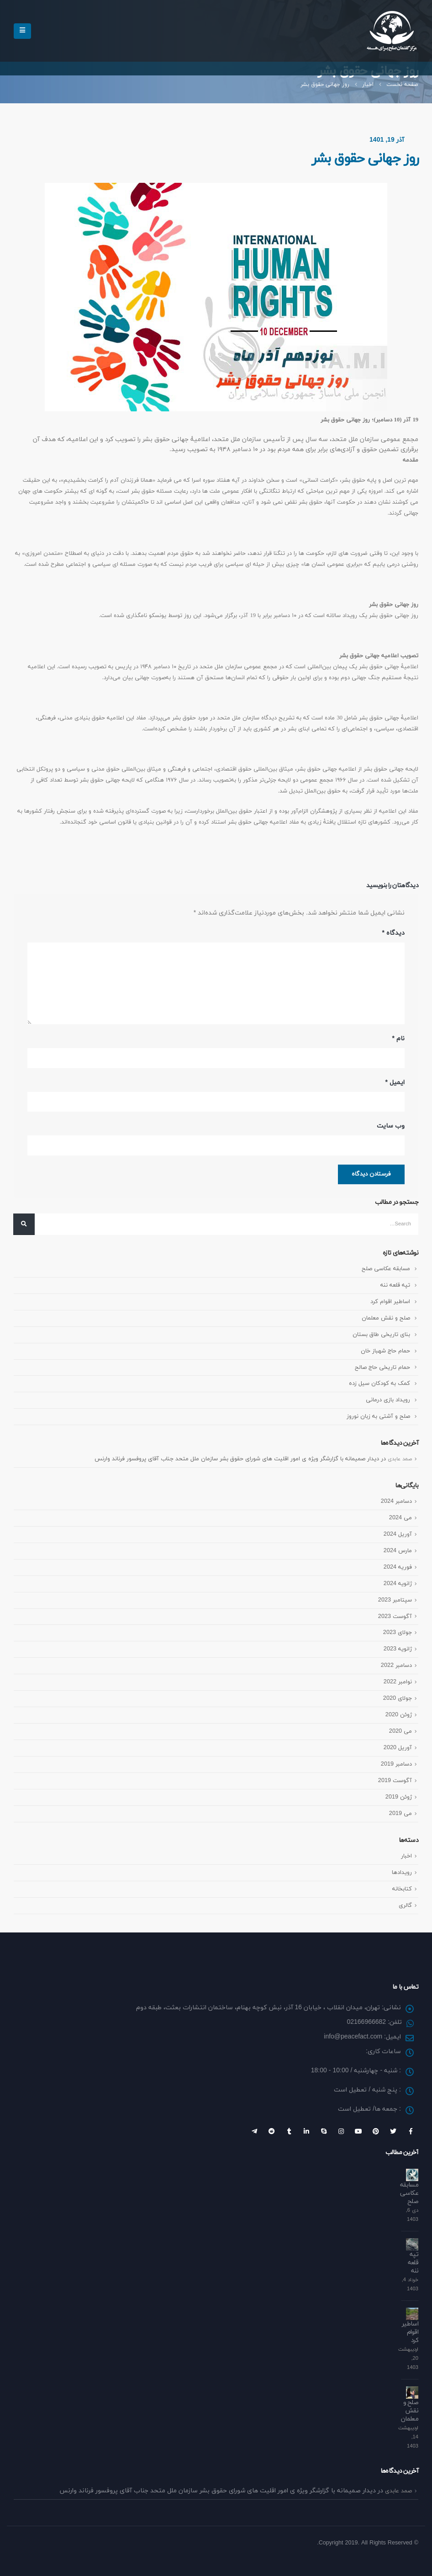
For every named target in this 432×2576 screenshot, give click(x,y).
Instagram (341, 2131)
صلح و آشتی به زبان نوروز (378, 1417)
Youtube (358, 2131)
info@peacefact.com (353, 2037)
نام (398, 1038)
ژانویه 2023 (397, 1649)
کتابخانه (402, 1889)
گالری (405, 1905)
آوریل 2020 (397, 1748)
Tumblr (289, 2131)
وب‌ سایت (391, 1126)
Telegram (254, 2131)
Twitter (393, 2131)
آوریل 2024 (397, 1534)
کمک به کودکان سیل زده (379, 1384)
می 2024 (400, 1518)
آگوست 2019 (394, 1781)
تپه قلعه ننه (394, 1286)
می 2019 (400, 1814)
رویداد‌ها (402, 1872)
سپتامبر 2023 (394, 1600)
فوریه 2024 (397, 1567)
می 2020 (400, 1732)
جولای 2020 (397, 1699)
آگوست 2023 (394, 1617)
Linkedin (306, 2131)
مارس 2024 (397, 1551)
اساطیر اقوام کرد (389, 1302)
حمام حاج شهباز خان (384, 1351)
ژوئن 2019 (398, 1797)
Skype (324, 2131)
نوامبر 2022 (397, 1682)
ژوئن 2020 (398, 1715)
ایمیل (395, 1082)
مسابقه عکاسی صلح (385, 1269)
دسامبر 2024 (396, 1501)
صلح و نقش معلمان (385, 1319)
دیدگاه (393, 933)
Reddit (272, 2131)
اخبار (406, 1856)
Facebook (410, 2131)
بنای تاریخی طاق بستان (381, 1335)
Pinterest (376, 2131)
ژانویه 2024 (397, 1584)
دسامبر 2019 (396, 1764)
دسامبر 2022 (396, 1666)
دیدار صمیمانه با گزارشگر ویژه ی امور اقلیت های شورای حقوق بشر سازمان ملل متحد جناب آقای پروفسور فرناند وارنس (232, 1459)
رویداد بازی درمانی (388, 1400)
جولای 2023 (397, 1633)
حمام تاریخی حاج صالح (382, 1368)
